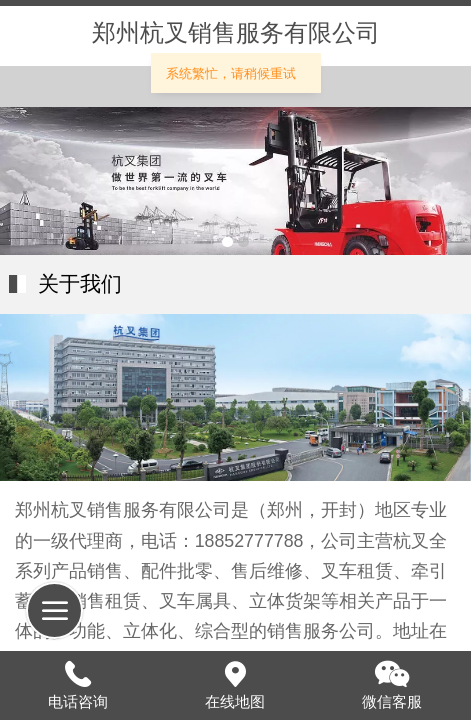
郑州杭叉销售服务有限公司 (236, 33)
